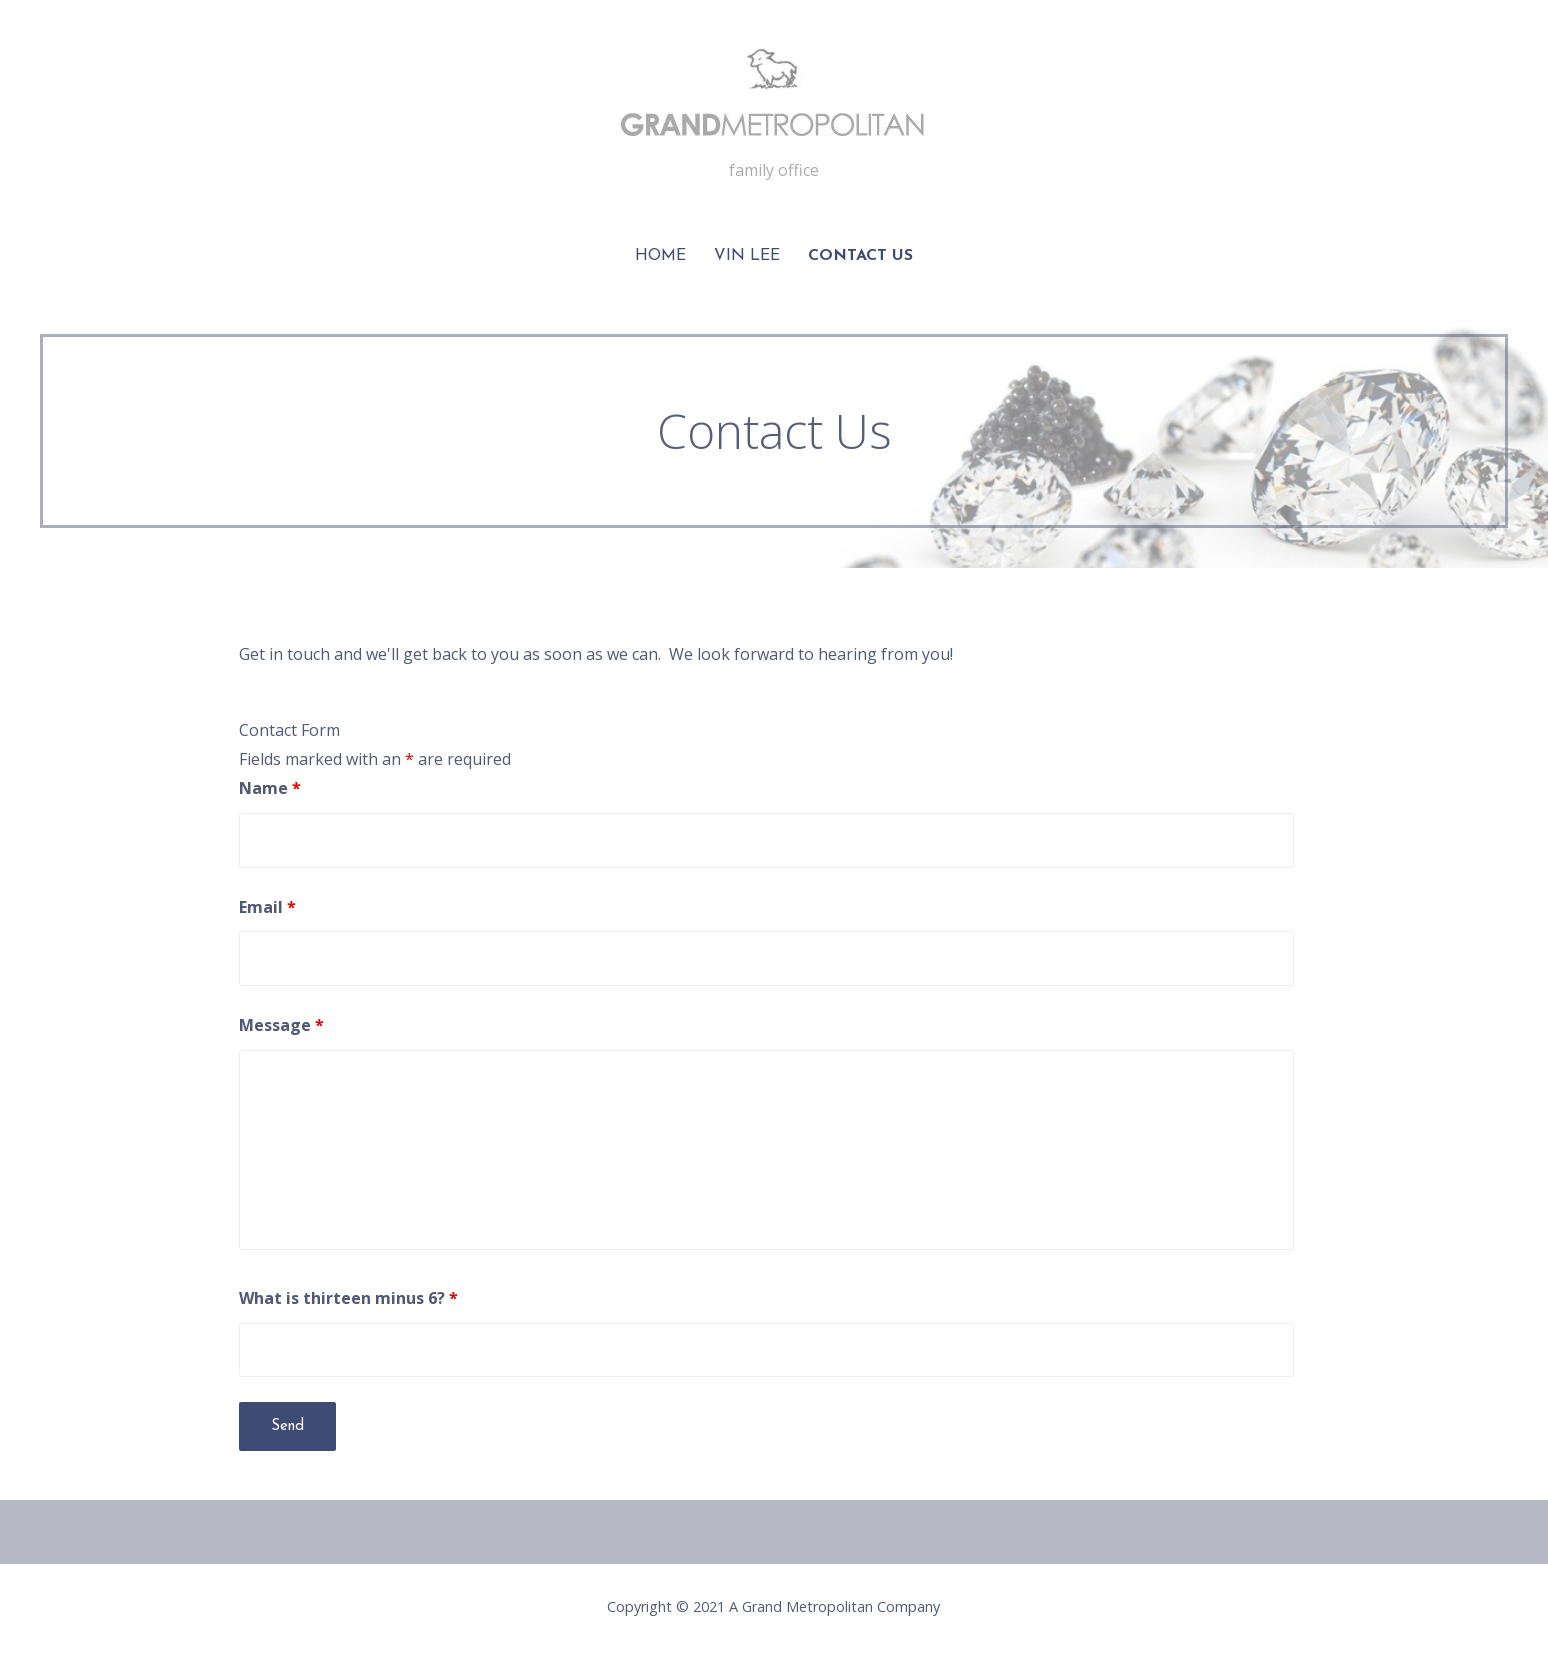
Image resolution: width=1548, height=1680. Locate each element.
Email (267, 907)
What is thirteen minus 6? (348, 1298)
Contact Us (860, 256)
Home (660, 256)
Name (270, 788)
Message (281, 1025)
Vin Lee (747, 256)
